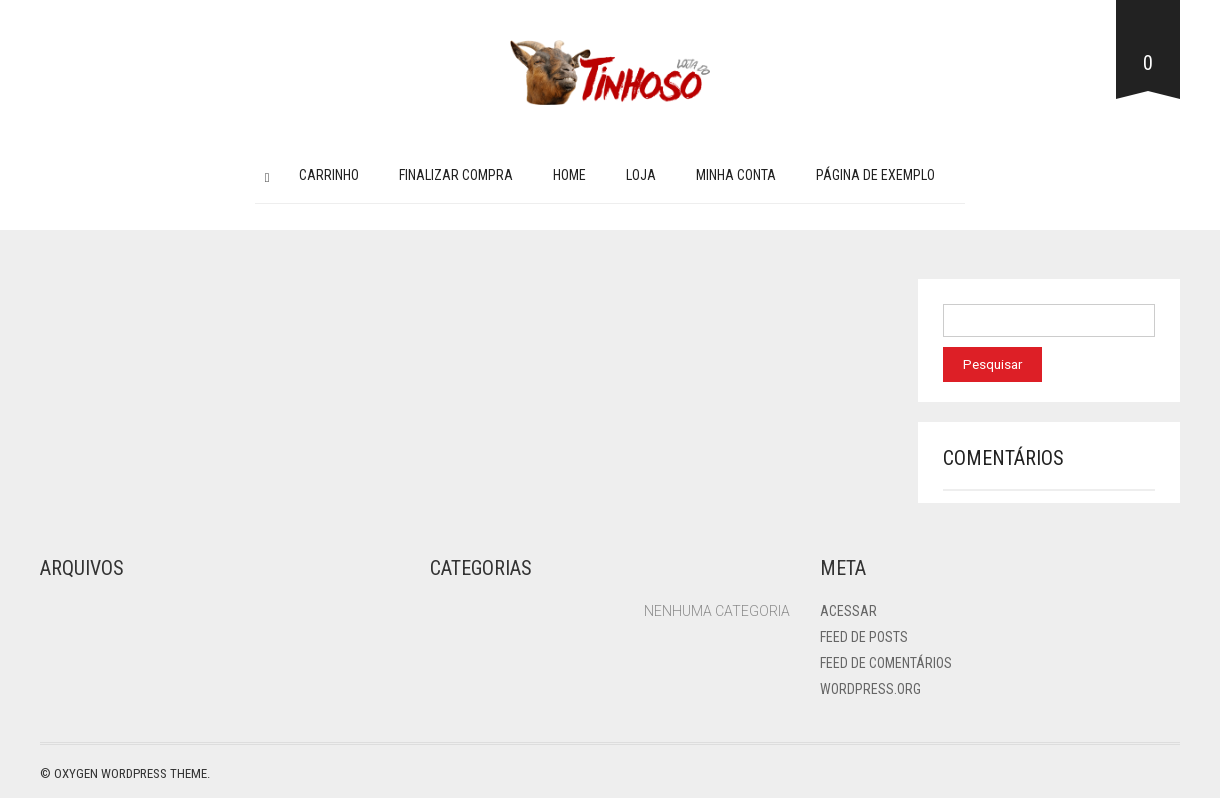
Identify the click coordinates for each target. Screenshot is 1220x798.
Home (569, 175)
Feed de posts (864, 637)
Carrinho (329, 175)
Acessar (848, 611)
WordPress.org (870, 689)
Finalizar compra (456, 175)
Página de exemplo (875, 175)
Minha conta (736, 175)
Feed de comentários (886, 663)
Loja (641, 175)
